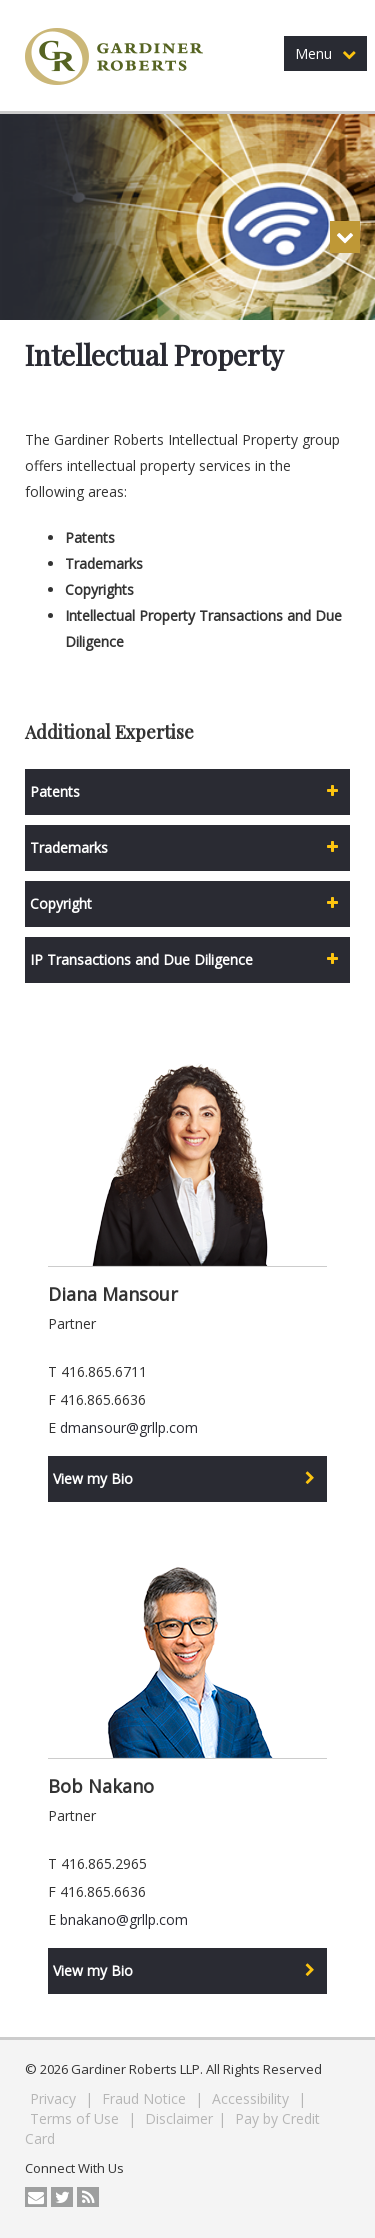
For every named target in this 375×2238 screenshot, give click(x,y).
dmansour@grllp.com (129, 1427)
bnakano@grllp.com (124, 1919)
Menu (325, 53)
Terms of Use (76, 2118)
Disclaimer (179, 2118)
